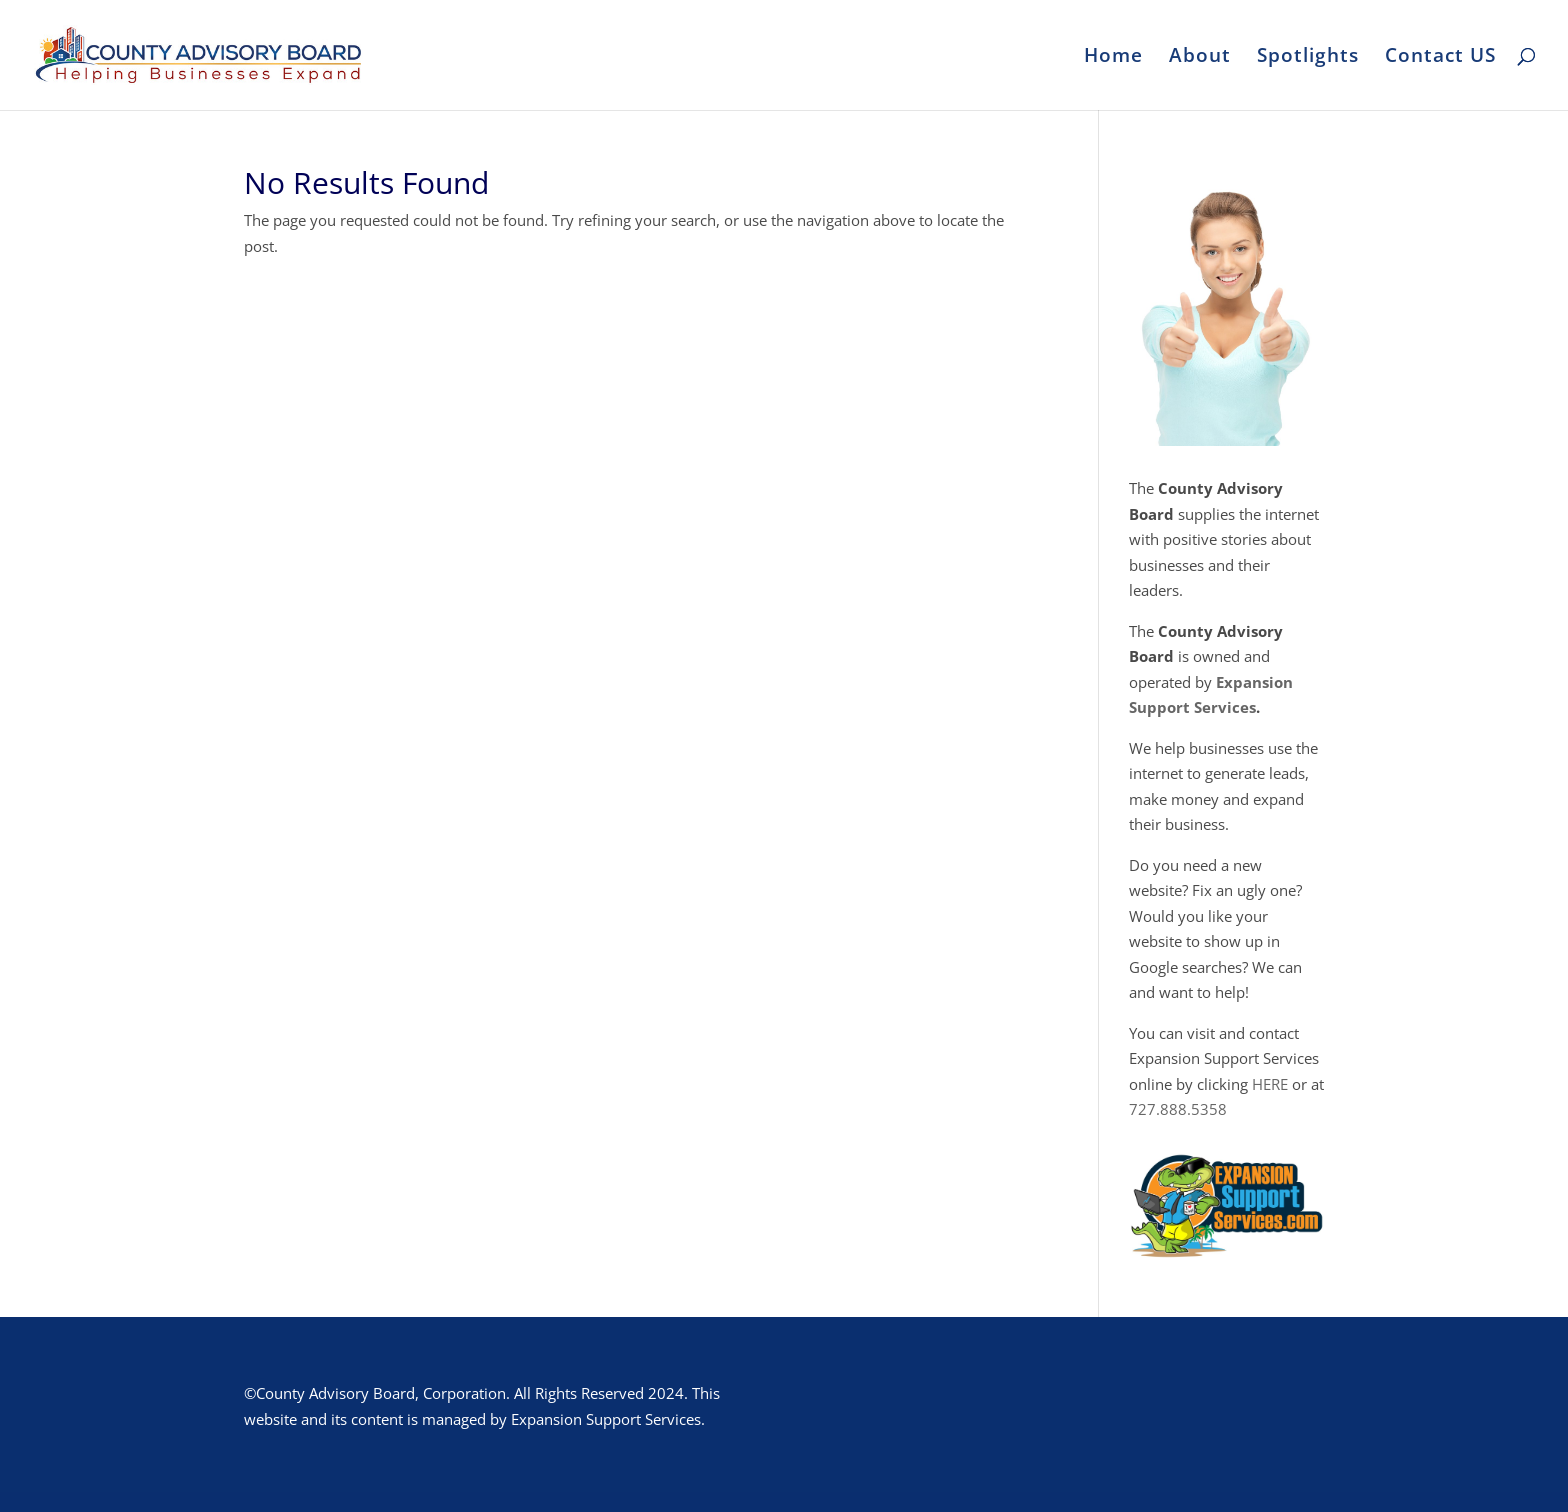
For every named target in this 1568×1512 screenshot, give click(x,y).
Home (1113, 58)
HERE (1270, 1084)
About (1200, 58)
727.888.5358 (1178, 1109)
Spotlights (1308, 58)
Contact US (1440, 58)
